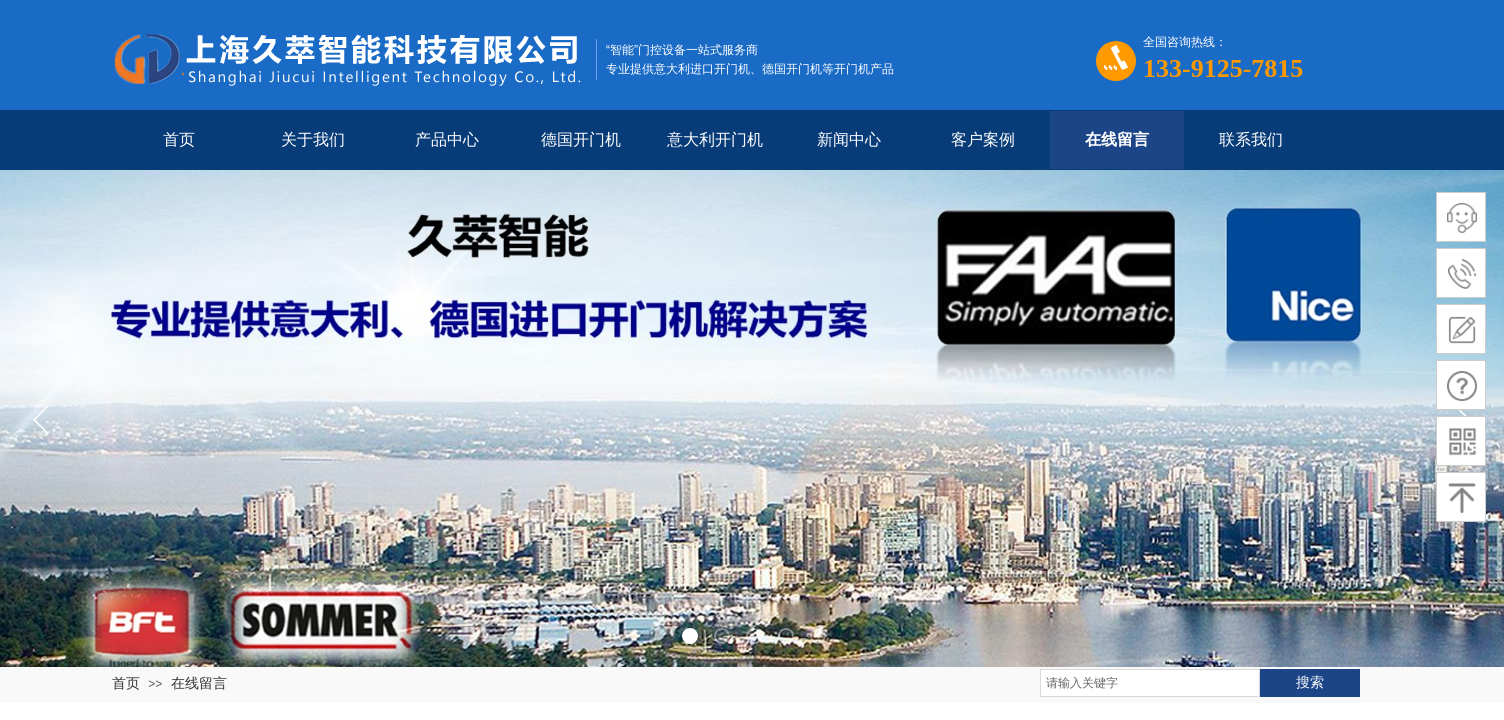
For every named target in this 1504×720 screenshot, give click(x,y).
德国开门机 (581, 139)
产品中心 (447, 139)
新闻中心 (849, 139)
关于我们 (313, 139)
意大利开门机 (715, 139)
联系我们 (1251, 139)
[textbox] (1150, 683)
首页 (179, 139)
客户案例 (983, 139)
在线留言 (1117, 139)
